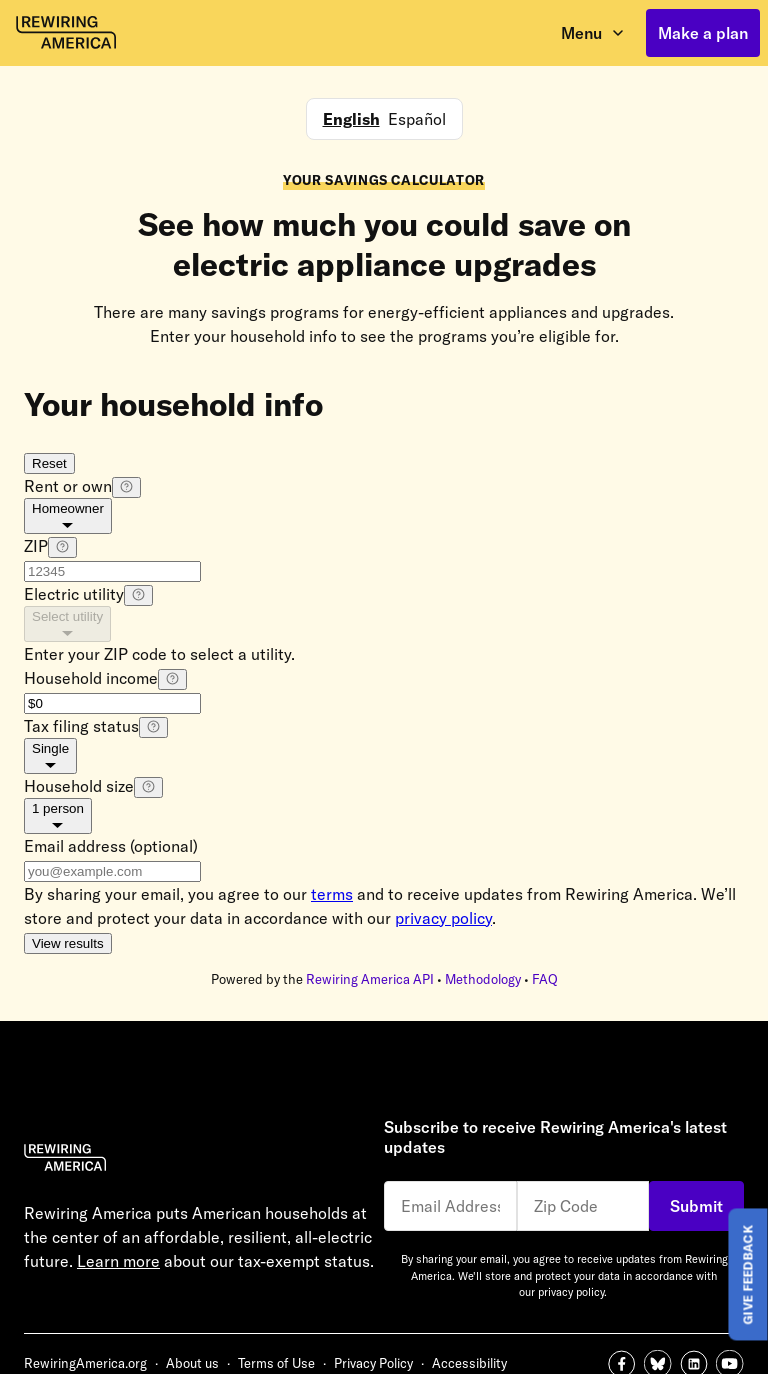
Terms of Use (276, 1363)
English (351, 119)
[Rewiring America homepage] (66, 33)
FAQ (545, 979)
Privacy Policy (373, 1363)
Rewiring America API (370, 979)
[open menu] (593, 33)
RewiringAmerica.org (85, 1363)
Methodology (483, 979)
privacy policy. (572, 1292)
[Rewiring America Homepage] (204, 1160)
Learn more (118, 1261)
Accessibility (469, 1363)
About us (192, 1363)
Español (417, 119)
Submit (696, 1206)
